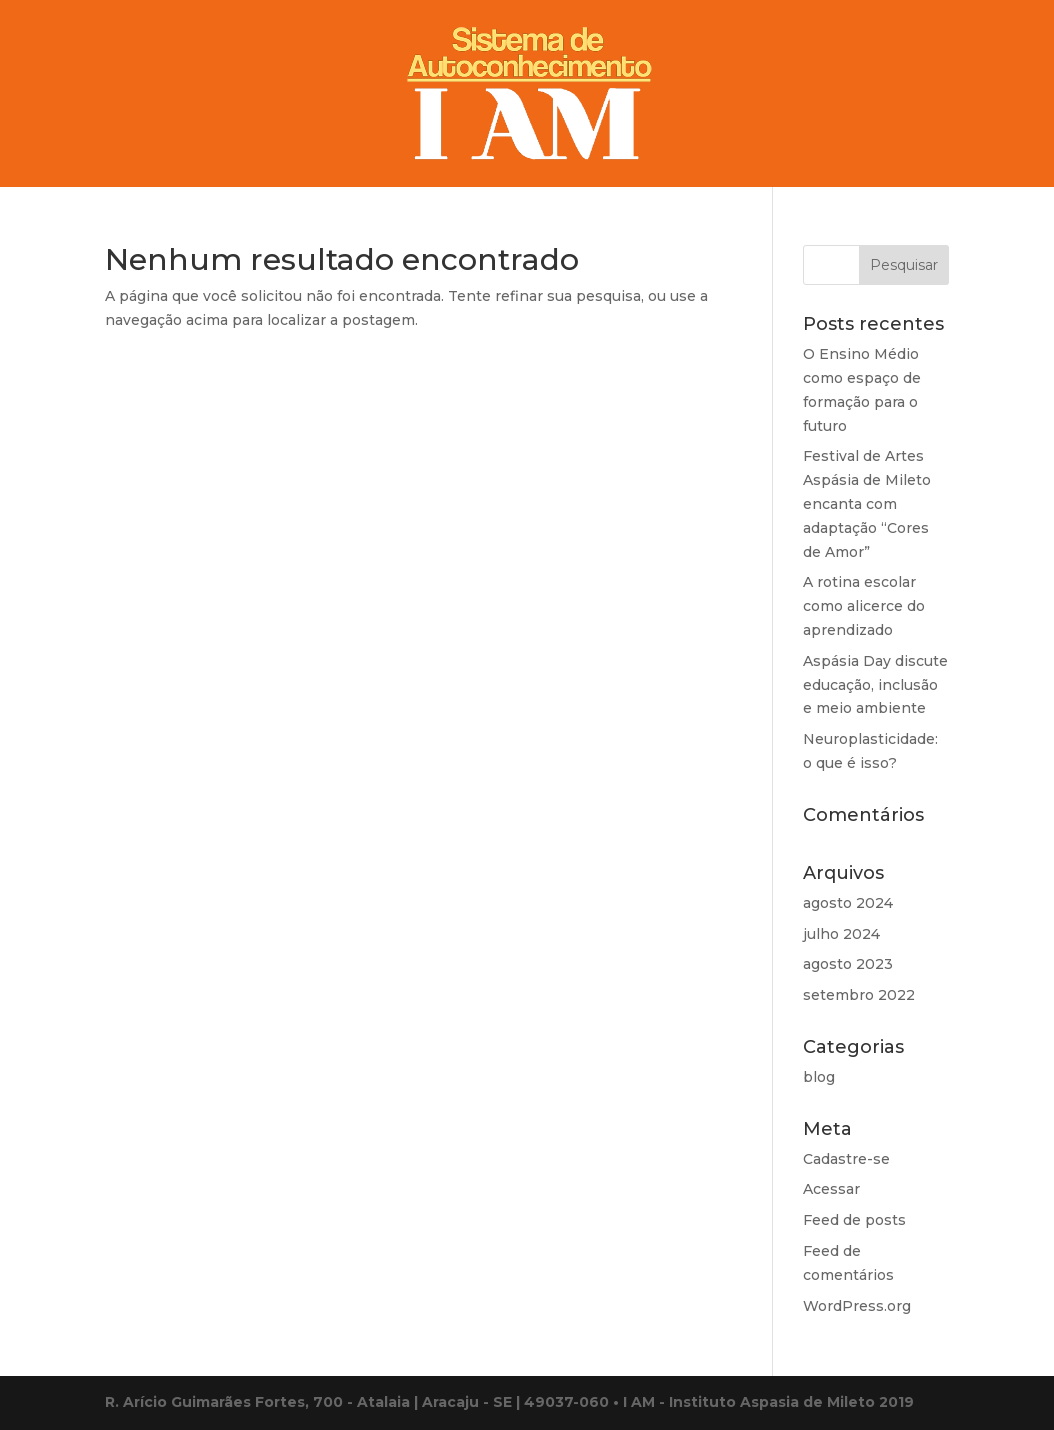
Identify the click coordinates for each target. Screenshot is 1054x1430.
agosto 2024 (848, 903)
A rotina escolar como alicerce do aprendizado (864, 606)
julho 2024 (841, 934)
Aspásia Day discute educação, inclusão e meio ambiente (875, 685)
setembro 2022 (859, 995)
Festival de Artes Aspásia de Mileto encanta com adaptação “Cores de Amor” (867, 503)
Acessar (831, 1189)
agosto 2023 (848, 964)
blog (819, 1077)
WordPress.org (857, 1306)
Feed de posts (854, 1220)
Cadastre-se (846, 1159)
